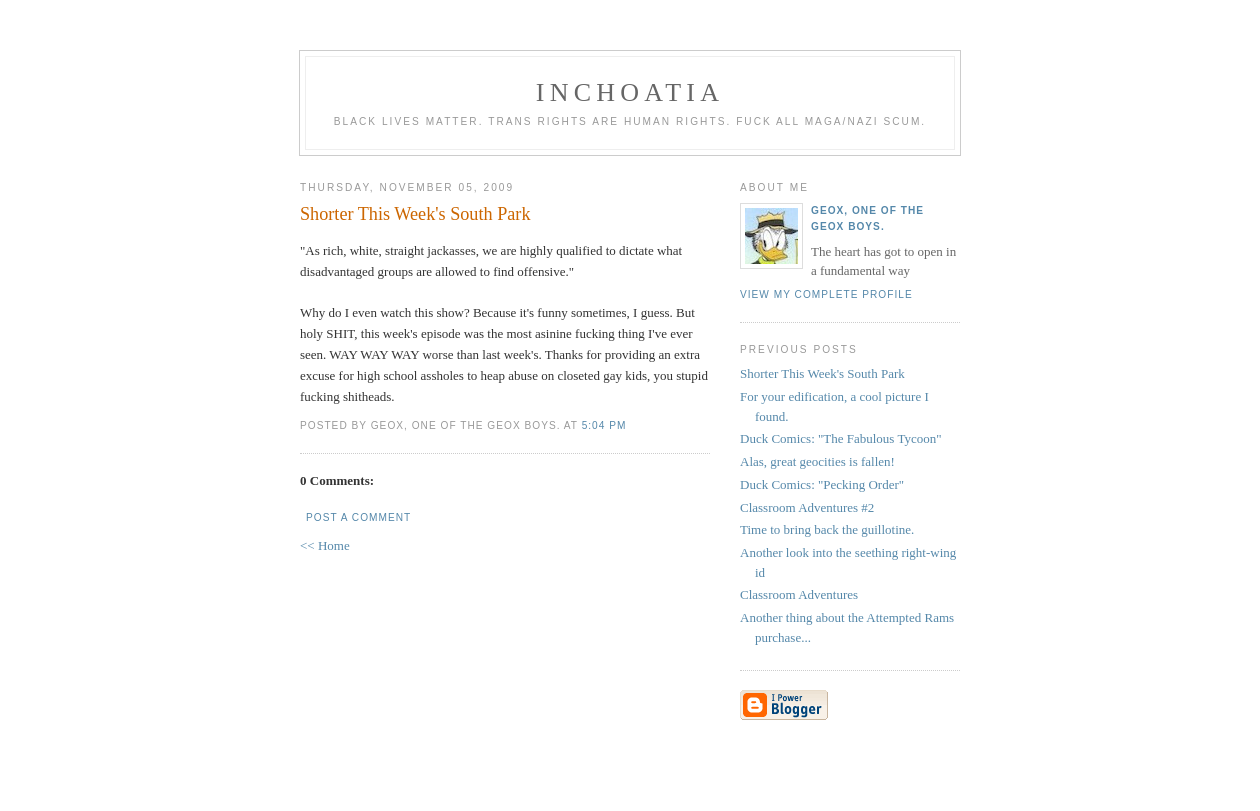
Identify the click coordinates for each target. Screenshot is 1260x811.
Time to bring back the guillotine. (827, 529)
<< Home (325, 545)
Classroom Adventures (799, 594)
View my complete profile (826, 294)
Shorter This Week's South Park (822, 373)
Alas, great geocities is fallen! (817, 461)
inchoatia (630, 92)
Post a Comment (358, 517)
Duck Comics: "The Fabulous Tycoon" (841, 438)
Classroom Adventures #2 (807, 507)
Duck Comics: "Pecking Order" (822, 484)
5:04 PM (604, 425)
